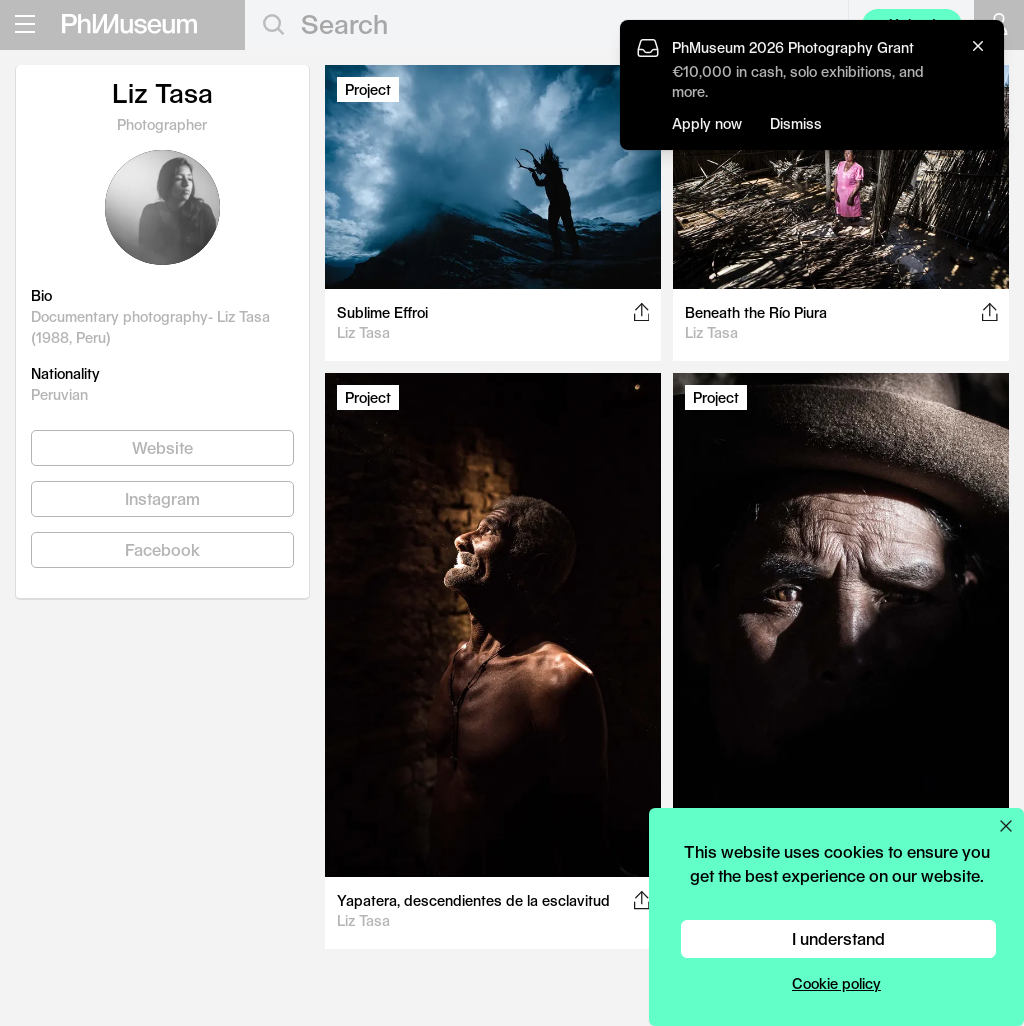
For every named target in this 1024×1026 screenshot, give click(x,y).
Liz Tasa (363, 332)
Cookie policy (836, 983)
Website (162, 447)
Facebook (162, 549)
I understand (838, 938)
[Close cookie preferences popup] (1006, 826)
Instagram (162, 498)
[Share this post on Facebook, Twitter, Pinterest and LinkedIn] (641, 312)
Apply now (707, 123)
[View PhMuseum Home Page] (129, 24)
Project (368, 89)
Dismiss (796, 123)
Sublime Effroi (382, 312)
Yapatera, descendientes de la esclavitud (473, 900)
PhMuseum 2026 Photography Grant (793, 47)
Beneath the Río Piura (756, 312)
